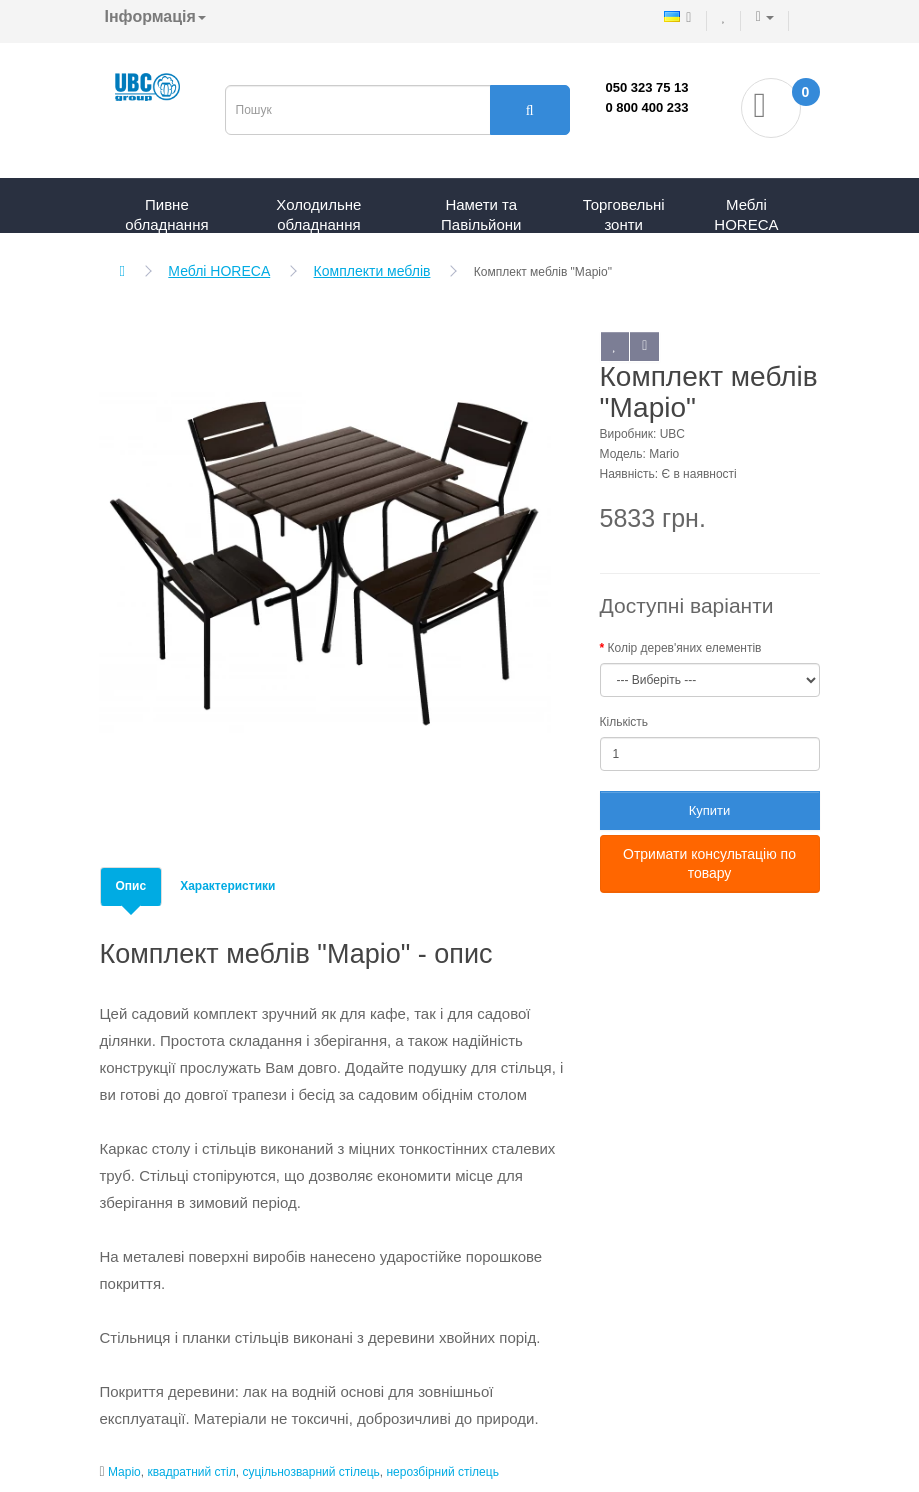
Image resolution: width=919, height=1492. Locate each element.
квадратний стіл (191, 1472)
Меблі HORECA (746, 214)
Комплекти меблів (372, 271)
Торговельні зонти (624, 214)
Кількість (624, 722)
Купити (710, 810)
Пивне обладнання (166, 214)
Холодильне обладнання (318, 214)
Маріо (124, 1472)
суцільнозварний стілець (310, 1472)
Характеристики (227, 886)
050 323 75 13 (646, 87)
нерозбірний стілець (442, 1472)
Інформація (155, 16)
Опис (131, 886)
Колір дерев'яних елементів (685, 648)
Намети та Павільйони (481, 214)
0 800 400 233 (646, 107)
